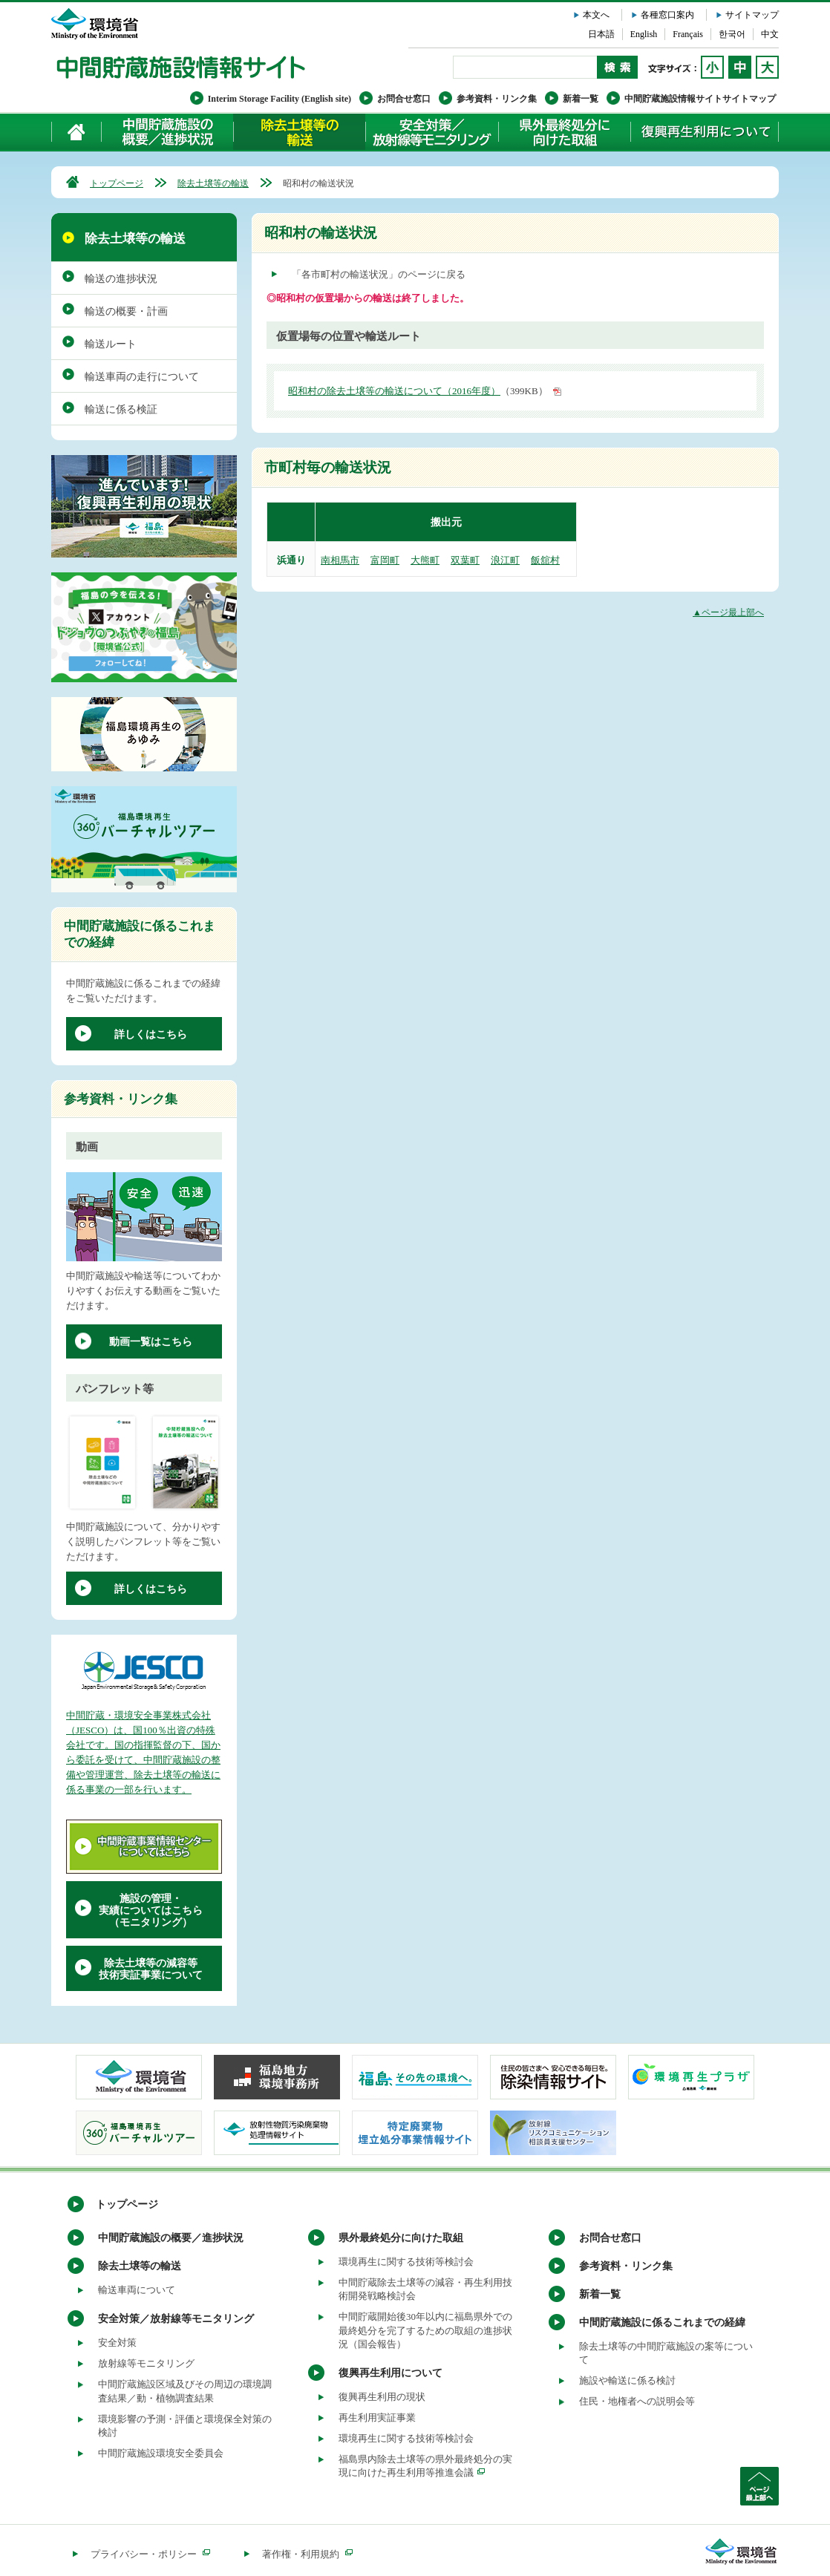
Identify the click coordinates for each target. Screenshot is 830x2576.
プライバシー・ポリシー (150, 2554)
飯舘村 (545, 560)
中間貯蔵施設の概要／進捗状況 (167, 131)
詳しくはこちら (150, 1034)
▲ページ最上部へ (728, 612)
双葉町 (465, 560)
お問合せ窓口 (404, 99)
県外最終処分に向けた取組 (564, 131)
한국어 (732, 34)
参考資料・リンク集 (497, 99)
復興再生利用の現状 (382, 2396)
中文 (770, 34)
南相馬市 (340, 560)
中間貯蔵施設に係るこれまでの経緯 (662, 2322)
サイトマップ (752, 15)
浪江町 (505, 560)
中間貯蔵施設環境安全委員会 (160, 2453)
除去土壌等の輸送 (213, 183)
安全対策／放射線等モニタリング (431, 131)
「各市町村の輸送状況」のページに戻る (378, 274)
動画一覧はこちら (150, 1341)
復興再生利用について (704, 131)
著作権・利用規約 (307, 2554)
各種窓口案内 (667, 15)
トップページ (116, 183)
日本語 (601, 34)
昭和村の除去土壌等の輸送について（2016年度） (394, 390)
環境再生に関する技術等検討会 (406, 2261)
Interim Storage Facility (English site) (279, 99)
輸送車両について (136, 2289)
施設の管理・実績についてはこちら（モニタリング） (151, 1910)
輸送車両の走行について (142, 376)
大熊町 (425, 560)
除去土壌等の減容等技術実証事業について (151, 1969)
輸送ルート (111, 344)
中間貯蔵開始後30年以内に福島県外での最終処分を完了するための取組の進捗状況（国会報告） (425, 2330)
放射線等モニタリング (146, 2363)
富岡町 (384, 560)
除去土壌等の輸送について (299, 131)
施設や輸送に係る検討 (627, 2380)
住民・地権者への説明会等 (637, 2401)
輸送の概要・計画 (126, 311)
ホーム (76, 131)
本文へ (596, 15)
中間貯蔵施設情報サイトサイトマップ (700, 99)
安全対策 (117, 2342)
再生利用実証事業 (377, 2417)
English (644, 34)
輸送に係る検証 (121, 409)
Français (688, 34)
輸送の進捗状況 (121, 278)
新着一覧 (580, 99)
